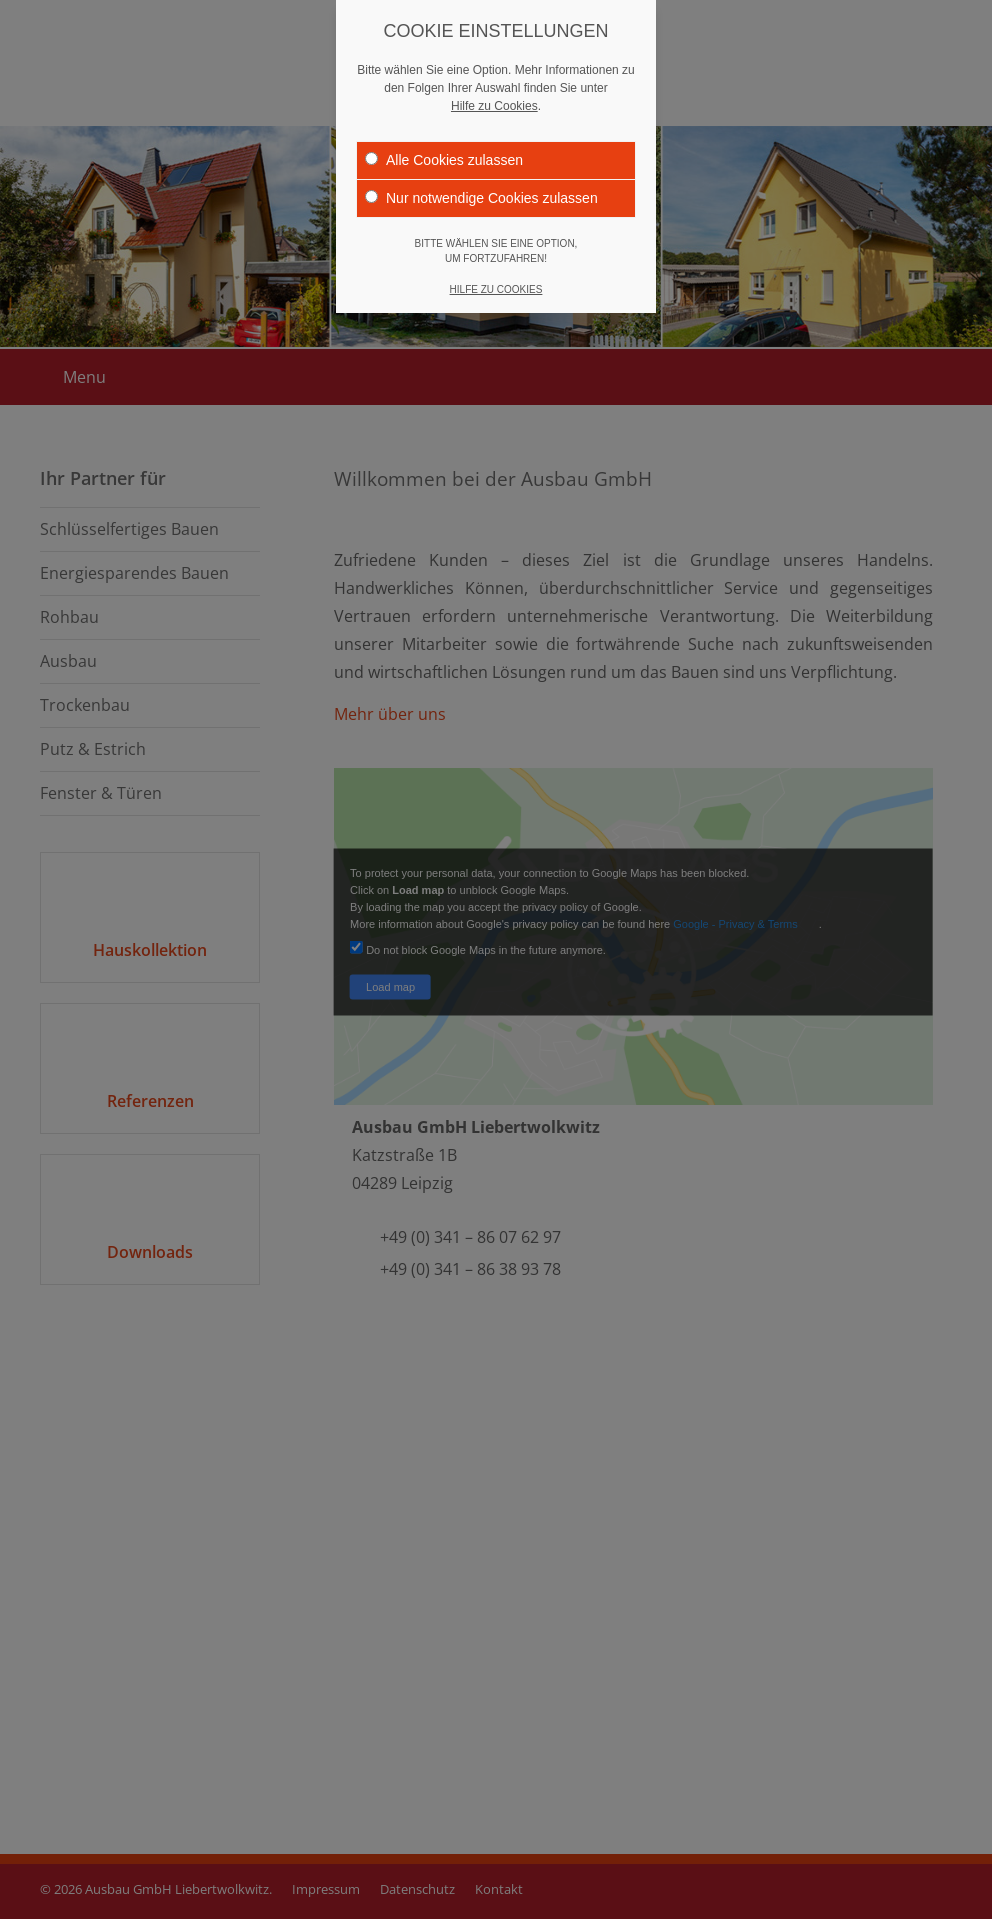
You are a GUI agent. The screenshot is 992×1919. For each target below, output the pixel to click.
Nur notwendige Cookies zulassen (481, 197)
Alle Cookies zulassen (444, 159)
